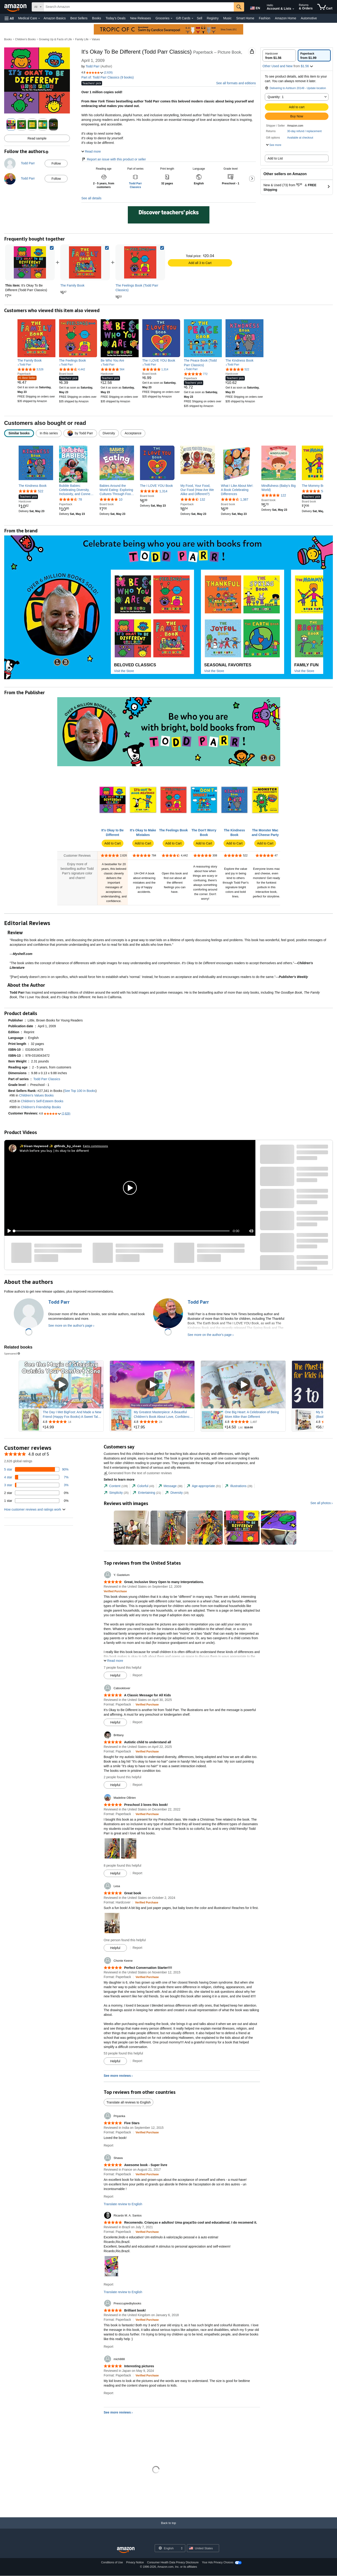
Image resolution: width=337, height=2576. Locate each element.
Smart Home (245, 18)
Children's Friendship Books (41, 1107)
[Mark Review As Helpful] (115, 1675)
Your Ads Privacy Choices (217, 2562)
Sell (199, 18)
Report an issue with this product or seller (113, 159)
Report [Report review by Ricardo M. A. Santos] (108, 2284)
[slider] (122, 1230)
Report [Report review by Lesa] (137, 1948)
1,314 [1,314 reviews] (163, 491)
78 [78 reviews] (80, 500)
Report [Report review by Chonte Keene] (137, 2061)
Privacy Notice (135, 2562)
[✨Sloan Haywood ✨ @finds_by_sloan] (50, 1146)
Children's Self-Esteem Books (42, 1101)
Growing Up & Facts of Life (55, 39)
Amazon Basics (54, 18)
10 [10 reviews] (121, 500)
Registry (213, 18)
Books (96, 18)
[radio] (279, 55)
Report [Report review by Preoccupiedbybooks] (108, 2347)
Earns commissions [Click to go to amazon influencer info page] (95, 1146)
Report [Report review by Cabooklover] (137, 1722)
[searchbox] (139, 7)
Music (227, 18)
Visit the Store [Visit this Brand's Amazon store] (124, 671)
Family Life (82, 39)
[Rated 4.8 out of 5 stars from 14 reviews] (73, 1422)
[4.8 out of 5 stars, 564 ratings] (112, 369)
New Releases (140, 18)
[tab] (116, 1486)
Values (96, 39)
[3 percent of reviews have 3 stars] (36, 1485)
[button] (9, 18)
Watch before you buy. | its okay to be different (54, 1150)
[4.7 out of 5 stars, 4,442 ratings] (72, 369)
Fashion (264, 18)
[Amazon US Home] (125, 2550)
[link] (85, 262)
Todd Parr (93, 66)
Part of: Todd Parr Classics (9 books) (107, 77)
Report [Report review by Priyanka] (108, 2145)
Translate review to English (123, 2204)
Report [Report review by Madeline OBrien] (137, 1873)
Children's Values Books (36, 1095)
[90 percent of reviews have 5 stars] (36, 1469)
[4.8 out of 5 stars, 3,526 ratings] (30, 369)
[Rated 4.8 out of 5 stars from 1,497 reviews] (255, 1422)
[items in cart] (324, 7)
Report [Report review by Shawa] (108, 2197)
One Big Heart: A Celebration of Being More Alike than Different (252, 1414)
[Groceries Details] (171, 18)
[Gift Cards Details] (192, 18)
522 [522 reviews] (40, 491)
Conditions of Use (112, 2562)
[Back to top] (168, 2528)
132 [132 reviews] (202, 500)
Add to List (275, 158)
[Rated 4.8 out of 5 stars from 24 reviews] (164, 1422)
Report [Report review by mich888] (108, 2393)
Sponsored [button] (12, 1353)
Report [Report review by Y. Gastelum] (137, 1675)
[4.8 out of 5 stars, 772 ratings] (196, 374)
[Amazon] (16, 7)
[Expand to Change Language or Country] (181, 2548)
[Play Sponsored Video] (61, 1384)
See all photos (320, 1503)
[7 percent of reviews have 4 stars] (36, 1477)
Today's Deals (116, 18)
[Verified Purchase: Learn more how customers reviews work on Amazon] (115, 1591)
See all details (91, 198)
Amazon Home (285, 18)
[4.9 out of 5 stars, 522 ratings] (237, 369)
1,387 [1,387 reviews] (244, 500)
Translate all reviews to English (128, 2102)
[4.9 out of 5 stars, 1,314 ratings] (155, 369)
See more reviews (117, 2076)
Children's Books (25, 39)
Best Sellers (79, 18)
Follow (56, 163)
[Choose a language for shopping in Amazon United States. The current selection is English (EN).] (254, 7)
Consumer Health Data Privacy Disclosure (173, 2562)
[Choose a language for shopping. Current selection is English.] (167, 2548)
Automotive (309, 18)
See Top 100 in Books (80, 1091)
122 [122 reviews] (283, 495)
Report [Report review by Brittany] (137, 1785)
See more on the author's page (70, 1325)
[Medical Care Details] (39, 18)
